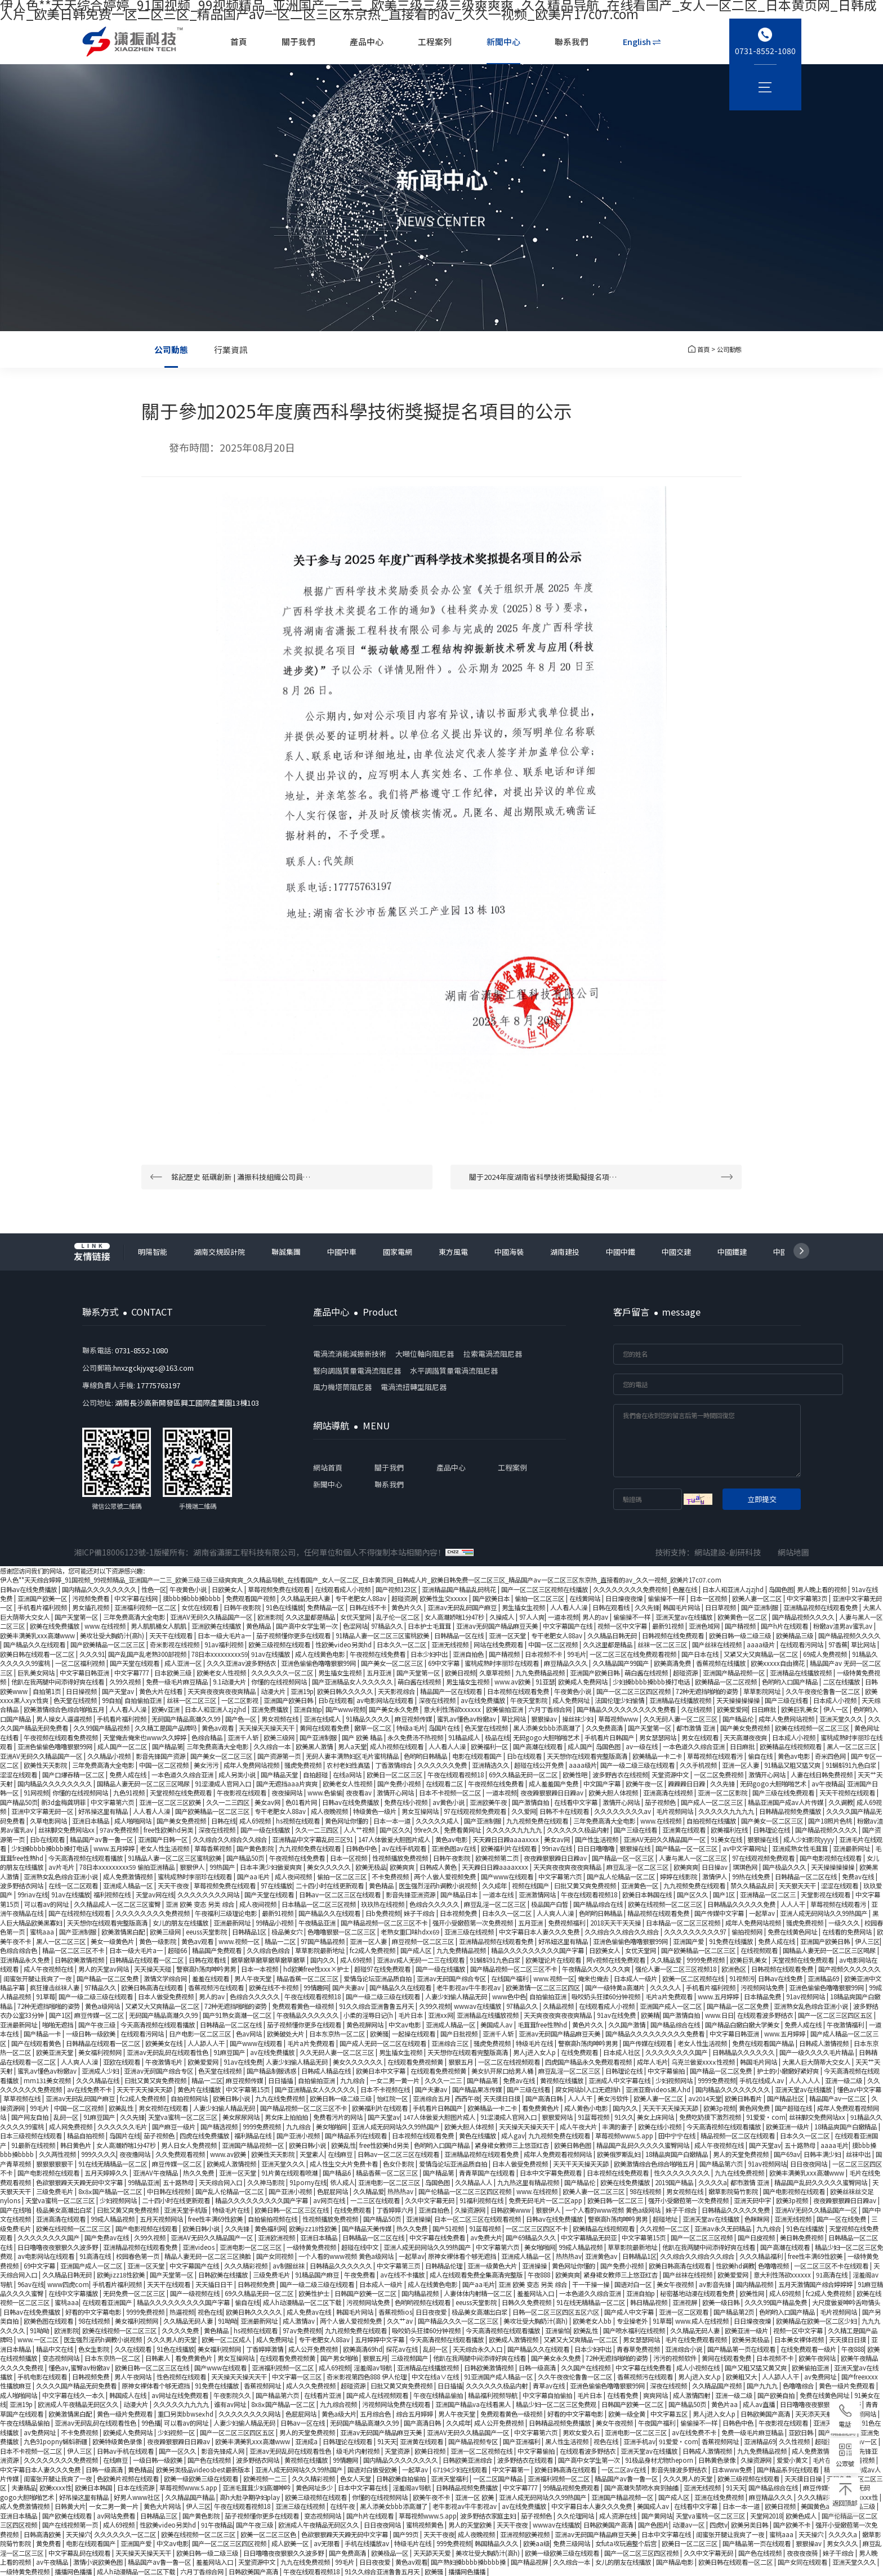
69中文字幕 (444, 1663)
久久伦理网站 (576, 2515)
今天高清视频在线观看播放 (86, 1857)
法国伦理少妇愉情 (620, 1700)
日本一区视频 (709, 1598)
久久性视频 (795, 2441)
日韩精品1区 (250, 1931)
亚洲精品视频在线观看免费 (821, 1607)
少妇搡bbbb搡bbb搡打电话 (652, 1681)
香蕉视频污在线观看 (217, 1987)
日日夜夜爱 (432, 2311)
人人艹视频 (360, 1829)
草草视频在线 (22, 2098)
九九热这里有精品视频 (529, 2182)
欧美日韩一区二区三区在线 (293, 2209)
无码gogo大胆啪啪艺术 (547, 1737)
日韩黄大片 (70, 2506)
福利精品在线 (253, 2135)
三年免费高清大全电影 (135, 1616)
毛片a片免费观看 (669, 1996)
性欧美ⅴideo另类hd (344, 1644)
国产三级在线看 (787, 1700)
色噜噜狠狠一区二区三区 (342, 1931)
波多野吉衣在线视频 (620, 1774)
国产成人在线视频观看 (378, 2395)
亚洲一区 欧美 (475, 2497)
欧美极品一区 (390, 2552)
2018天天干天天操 (616, 1922)
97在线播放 (276, 1885)
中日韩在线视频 (169, 2191)
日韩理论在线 (772, 1829)
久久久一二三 (444, 2080)
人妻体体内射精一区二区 (479, 2293)
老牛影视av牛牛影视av (469, 1987)
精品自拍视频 (86, 2135)
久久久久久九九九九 (727, 1811)
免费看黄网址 (463, 1829)
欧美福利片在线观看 (509, 1848)
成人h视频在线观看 (397, 1746)
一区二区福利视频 (80, 1663)
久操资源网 (470, 2209)
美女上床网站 (656, 2117)
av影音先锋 (716, 2284)
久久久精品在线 (98, 2080)
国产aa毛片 (254, 1876)
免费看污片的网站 (338, 2117)
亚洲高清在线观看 (61, 2218)
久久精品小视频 (109, 1756)
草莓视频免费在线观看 (279, 1589)
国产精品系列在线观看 (357, 2135)
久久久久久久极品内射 (578, 1829)
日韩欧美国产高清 (766, 2413)
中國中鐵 (620, 1251)
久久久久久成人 (438, 1820)
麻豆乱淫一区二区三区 (638, 1866)
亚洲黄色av (602, 2256)
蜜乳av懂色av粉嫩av (467, 1718)
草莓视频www (619, 1718)
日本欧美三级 (173, 1672)
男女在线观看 (700, 1737)
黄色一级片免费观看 (847, 2385)
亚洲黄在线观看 (684, 1829)
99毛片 (576, 1654)
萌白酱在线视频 (647, 1672)
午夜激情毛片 (164, 2061)
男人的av (596, 1616)
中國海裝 (509, 1251)
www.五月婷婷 (114, 1848)
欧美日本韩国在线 (648, 1894)
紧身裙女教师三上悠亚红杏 (513, 2145)
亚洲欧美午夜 (489, 1802)
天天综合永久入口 (478, 2349)
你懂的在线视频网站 (280, 1681)
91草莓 (45, 1996)
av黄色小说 (449, 1802)
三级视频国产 (410, 2358)
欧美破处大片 (286, 2033)
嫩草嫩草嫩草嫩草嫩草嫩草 (269, 1959)
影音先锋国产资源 (161, 1756)
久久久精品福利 (761, 2256)
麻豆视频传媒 (414, 1718)
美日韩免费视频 (802, 2237)
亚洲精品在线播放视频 (801, 1672)
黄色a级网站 (103, 2006)
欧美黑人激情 (315, 1746)
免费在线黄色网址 (793, 1931)
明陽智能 (152, 1251)
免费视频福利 (567, 1922)
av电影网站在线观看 (385, 1700)
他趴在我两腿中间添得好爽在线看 (58, 1681)
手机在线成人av (762, 2080)
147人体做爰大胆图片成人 (395, 1839)
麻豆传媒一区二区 (100, 2015)
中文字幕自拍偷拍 (548, 2395)
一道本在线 (499, 1894)
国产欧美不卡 (792, 2524)
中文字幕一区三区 (297, 2376)
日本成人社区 (622, 2052)
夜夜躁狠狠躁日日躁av (552, 1792)
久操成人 (502, 1616)
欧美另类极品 (751, 2339)
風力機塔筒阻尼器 (342, 1386)
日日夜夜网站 (809, 2163)
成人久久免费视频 (311, 2385)
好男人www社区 (138, 2497)
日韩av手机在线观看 (126, 2450)
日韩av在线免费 (781, 1978)
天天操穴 (78, 2534)
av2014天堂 (704, 2098)
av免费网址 (821, 2376)
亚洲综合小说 (684, 2349)
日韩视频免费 (257, 2284)
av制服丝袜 (289, 2265)
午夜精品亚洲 (317, 1922)
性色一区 (153, 1589)
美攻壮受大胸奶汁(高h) (113, 1635)
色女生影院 (94, 2349)
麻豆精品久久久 (566, 1663)
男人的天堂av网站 (104, 1968)
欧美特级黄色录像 (118, 2441)
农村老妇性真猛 (349, 1765)
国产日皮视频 (757, 2237)
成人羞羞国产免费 (554, 1783)
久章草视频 (495, 1672)
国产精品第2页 (734, 2311)
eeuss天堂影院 (207, 1931)
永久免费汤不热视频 (416, 1737)
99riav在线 (558, 1848)
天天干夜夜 (174, 1885)
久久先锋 (647, 1607)
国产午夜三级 (97, 2024)
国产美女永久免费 (394, 1709)
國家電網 (397, 1251)
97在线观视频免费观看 (476, 1811)
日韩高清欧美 (43, 2534)
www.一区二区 (38, 2339)
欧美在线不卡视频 (274, 1987)
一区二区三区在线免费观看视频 (634, 1654)
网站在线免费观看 (499, 1644)
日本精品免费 (763, 1996)
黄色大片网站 (163, 2506)
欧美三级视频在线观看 (280, 1644)
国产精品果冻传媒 (477, 2089)
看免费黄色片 (541, 2108)
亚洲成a (307, 2441)
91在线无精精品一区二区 (113, 2163)
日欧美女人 (228, 1589)
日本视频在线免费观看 (618, 2172)
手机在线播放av (368, 2543)
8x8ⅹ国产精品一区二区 (111, 2191)
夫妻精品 (23, 2487)
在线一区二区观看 (74, 1885)
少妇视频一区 (177, 2432)
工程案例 (512, 1467)
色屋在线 (685, 1589)
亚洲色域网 (705, 1625)
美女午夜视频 (676, 2284)
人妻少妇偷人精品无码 (457, 1996)
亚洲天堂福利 (450, 2478)
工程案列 (435, 41)
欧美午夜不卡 (432, 2497)
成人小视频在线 (698, 2367)
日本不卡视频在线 (386, 2089)
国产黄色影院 (256, 1848)
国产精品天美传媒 (367, 2228)
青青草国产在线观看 (487, 2172)
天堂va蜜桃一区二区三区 (183, 2117)
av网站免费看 (117, 2515)
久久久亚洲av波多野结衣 (242, 1663)
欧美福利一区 (490, 1746)
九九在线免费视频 (280, 2098)
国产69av (787, 2154)
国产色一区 (241, 1718)
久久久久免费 (181, 2330)
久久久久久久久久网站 (209, 1894)
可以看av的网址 (47, 1904)
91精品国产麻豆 (318, 2274)
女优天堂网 (356, 1616)
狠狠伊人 (193, 1866)
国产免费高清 (348, 2552)
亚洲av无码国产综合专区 (452, 1978)
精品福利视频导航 (493, 2395)
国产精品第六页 (721, 2163)
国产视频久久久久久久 (849, 1968)
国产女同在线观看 (803, 2561)
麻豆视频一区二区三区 (424, 1941)
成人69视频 (256, 1820)
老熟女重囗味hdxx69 (411, 1931)
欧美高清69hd (362, 2349)
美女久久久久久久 (358, 2061)
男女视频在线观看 (164, 2108)
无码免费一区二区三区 (135, 2293)
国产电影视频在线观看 (831, 1857)
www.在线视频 (105, 1625)
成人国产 (580, 1746)
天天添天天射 (814, 2413)
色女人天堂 (356, 2478)
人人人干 (794, 1904)
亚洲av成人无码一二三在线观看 (421, 1959)
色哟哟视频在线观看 (423, 2302)
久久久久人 (666, 1987)
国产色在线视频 (210, 2459)
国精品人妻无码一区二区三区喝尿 (144, 1783)
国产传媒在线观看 (648, 2043)
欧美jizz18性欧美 (313, 2228)
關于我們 (299, 41)
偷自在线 (761, 1756)
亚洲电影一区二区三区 (390, 2182)
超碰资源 (403, 1598)
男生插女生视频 (524, 1607)
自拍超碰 (316, 1774)
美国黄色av (818, 2506)
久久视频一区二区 (665, 2228)
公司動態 (171, 349)
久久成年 (495, 1885)
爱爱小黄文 (793, 2459)
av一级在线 (642, 1746)
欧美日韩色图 (573, 2145)
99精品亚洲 (143, 2182)
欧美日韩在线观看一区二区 (38, 1654)
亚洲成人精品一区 (128, 1885)
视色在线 (210, 2311)
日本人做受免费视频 (166, 1996)
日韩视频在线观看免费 (783, 1968)
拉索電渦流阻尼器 (492, 1353)
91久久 (624, 2117)
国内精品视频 (755, 2284)
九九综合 (353, 2080)
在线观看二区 (445, 1783)
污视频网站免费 (763, 1987)
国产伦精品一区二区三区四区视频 (465, 2191)
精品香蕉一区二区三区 (308, 1978)
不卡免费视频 (391, 1876)
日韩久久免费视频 (527, 2302)
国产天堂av (119, 1691)
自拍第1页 (48, 1691)
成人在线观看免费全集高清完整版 (477, 2274)
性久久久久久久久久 (682, 2172)
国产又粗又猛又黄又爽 (756, 2367)
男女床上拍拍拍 (287, 2117)
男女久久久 (843, 2543)
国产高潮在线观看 (538, 1746)
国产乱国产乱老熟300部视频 (148, 1654)
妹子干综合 (420, 1913)
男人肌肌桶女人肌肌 (159, 1625)
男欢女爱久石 (582, 2432)
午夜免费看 (360, 2274)
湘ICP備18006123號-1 (114, 1552)
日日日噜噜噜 (596, 1848)
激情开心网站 (767, 1774)
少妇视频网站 (674, 2080)
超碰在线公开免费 (539, 1765)
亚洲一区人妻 (741, 1765)
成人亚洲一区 (183, 1663)
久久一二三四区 (228, 1802)
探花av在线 (403, 2349)
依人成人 (342, 2182)
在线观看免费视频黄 (416, 2061)
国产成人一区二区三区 (712, 1802)
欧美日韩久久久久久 (345, 1691)
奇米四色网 (831, 1756)
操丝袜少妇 (578, 1718)
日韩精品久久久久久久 (744, 2052)
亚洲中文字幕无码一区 (43, 1811)
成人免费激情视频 (128, 1876)
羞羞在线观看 (211, 1978)
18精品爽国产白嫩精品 (846, 2126)
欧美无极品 (370, 1866)
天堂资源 (398, 2450)
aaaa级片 (762, 1644)
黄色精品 (259, 1625)
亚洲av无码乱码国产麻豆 (462, 1607)
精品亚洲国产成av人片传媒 (786, 1802)
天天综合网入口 (221, 2182)
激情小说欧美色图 (98, 2561)
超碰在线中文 (360, 2247)
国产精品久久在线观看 (35, 1644)
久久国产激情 (627, 2024)
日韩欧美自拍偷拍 (401, 2478)
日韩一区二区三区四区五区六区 (556, 2311)
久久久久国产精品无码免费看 (77, 2385)
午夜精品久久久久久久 (308, 2015)
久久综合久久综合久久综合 (231, 1839)
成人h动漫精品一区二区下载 (303, 2302)
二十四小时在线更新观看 (330, 1885)
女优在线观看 (200, 1607)
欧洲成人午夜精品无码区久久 (79, 2404)
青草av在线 (550, 2385)
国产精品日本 (459, 1894)
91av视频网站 (806, 1996)
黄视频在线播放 (562, 2080)
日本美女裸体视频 (800, 2339)
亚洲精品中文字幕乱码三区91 (313, 1839)
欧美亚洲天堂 (55, 2052)
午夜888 (540, 2274)
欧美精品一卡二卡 (658, 1756)
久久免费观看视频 (181, 2154)
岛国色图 (781, 1589)
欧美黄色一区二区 (743, 1616)
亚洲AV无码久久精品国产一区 (212, 1616)
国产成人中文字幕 (629, 2311)
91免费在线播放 (732, 1941)
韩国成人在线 (128, 2395)
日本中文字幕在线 (363, 2487)
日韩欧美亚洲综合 (468, 2459)
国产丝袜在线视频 (717, 1644)
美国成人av (497, 2024)
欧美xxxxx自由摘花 (778, 1663)
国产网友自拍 (30, 2117)
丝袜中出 (859, 2154)
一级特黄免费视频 (312, 2247)
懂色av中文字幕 (859, 2089)
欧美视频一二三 (265, 2478)
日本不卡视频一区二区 (451, 1792)
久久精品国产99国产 (621, 1663)
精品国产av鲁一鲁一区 (102, 1839)
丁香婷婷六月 (395, 2209)
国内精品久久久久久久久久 (100, 1589)
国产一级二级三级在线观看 (638, 1765)
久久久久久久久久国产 (677, 2052)
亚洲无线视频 (450, 1644)
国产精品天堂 (280, 1774)
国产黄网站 (656, 2515)
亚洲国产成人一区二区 (671, 2006)
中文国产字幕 (602, 1783)
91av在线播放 (271, 1654)
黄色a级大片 (339, 2413)
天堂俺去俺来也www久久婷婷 (145, 1737)
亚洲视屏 (685, 2302)
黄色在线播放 (478, 2135)
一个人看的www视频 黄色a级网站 (613, 2209)
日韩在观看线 (611, 1607)
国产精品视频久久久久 (804, 1616)
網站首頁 (327, 1467)
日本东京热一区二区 (338, 2033)
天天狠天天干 (798, 1885)
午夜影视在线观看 (242, 1792)
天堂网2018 (766, 2515)
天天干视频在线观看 (848, 1792)
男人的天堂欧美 (470, 2524)
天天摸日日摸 (502, 2098)
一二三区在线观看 (376, 2200)
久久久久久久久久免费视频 (631, 1589)
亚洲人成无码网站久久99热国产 (824, 1913)
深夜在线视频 (437, 1700)
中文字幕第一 (511, 2469)
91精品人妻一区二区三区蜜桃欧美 (383, 1635)
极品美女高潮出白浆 (64, 2209)
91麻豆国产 (230, 2052)
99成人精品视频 (113, 2218)
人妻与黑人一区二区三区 (694, 1857)
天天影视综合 (397, 1691)
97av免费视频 (120, 1829)
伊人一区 (836, 1709)
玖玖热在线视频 (383, 1904)
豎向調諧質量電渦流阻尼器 (357, 1370)
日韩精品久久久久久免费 (742, 1904)
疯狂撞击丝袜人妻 (55, 1987)
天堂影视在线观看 (826, 1894)
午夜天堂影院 (529, 1700)
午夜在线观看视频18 (456, 1774)
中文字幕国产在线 (568, 1625)
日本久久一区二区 (402, 1644)
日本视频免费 (459, 1913)
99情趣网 (316, 1987)
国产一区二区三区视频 (702, 2237)
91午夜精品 (217, 2524)
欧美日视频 (460, 1672)
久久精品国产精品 (190, 2497)
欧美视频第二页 (497, 1857)
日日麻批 (764, 1709)
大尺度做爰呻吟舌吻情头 (846, 2302)
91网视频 (36, 1792)
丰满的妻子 (618, 2126)
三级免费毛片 (55, 2191)
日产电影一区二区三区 (201, 2033)
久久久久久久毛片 (123, 2126)
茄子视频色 (661, 1802)
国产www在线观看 (508, 1876)
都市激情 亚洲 (696, 1727)
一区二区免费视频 (719, 1774)
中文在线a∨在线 (436, 2376)
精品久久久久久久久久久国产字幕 (538, 1950)
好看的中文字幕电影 (94, 2311)
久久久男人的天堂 (172, 2339)
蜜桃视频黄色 (425, 2524)
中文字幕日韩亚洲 (85, 1672)
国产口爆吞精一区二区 (74, 1774)
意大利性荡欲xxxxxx (453, 1709)
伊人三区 (867, 1941)
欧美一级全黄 (627, 2413)
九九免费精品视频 (541, 1672)
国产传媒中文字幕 (720, 1913)
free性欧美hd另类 (169, 1829)
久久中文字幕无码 (430, 2200)
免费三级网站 (572, 2543)
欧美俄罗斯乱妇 (619, 2154)
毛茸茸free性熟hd (543, 2024)
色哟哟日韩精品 (426, 1756)
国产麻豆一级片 (174, 2126)
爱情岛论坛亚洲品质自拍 (378, 1978)
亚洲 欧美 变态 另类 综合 (201, 1904)
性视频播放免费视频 (401, 1857)
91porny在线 (308, 2182)
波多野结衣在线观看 (526, 2459)
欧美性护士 (314, 2293)
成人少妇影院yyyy (809, 1839)
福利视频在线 (112, 1894)
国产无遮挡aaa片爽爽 (287, 1783)
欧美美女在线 (164, 2043)
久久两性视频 (58, 2154)
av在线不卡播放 (403, 2274)
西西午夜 (467, 2098)
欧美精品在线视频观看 (791, 1746)
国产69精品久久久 (532, 2237)
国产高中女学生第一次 (308, 1625)
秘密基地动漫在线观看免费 (698, 2293)
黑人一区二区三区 (852, 1746)
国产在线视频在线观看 (80, 1913)
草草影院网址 (762, 1691)
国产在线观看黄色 (37, 2043)
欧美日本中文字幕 (381, 2070)
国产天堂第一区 (77, 1616)
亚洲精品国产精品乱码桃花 (460, 1589)
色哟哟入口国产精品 (790, 1681)
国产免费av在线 (107, 2237)
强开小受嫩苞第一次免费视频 (473, 1922)
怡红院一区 (393, 2098)
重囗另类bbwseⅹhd (186, 2413)
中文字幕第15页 (248, 2089)
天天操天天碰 (153, 1968)
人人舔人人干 (207, 2043)
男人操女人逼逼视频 (64, 1718)
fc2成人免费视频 (373, 1950)
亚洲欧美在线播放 (217, 1625)
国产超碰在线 (794, 2108)
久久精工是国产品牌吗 (166, 1727)
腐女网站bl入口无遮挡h (588, 2089)
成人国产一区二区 (123, 1746)
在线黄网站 (585, 1598)
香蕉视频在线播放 (721, 1663)
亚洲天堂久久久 (841, 1718)
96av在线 (30, 2284)
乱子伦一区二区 (398, 1616)
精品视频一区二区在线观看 (739, 2135)
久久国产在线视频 (586, 2367)
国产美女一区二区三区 (393, 1663)
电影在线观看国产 (477, 1756)
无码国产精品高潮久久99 (186, 1718)
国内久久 (323, 1959)
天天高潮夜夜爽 (746, 1737)
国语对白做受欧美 (373, 2469)
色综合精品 (207, 1737)
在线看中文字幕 (576, 1802)
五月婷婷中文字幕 (380, 2339)
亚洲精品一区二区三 (768, 1894)
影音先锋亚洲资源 (411, 1894)
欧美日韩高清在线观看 (153, 1987)
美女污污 (207, 1765)
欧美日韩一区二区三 (616, 2200)
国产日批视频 (459, 2033)
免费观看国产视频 (251, 1598)
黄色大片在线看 (161, 1691)
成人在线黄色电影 (320, 1654)
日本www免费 (732, 2469)
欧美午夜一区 (645, 1783)
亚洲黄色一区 (640, 1885)
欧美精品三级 (795, 1635)
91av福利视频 (224, 1644)
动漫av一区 (861, 2441)
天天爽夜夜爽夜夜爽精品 (222, 1691)
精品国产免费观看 (217, 1950)
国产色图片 (653, 2524)
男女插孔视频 (91, 1607)
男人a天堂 (352, 1746)
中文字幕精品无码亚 (589, 2237)
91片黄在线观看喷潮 (290, 2172)
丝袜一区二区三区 (663, 1644)
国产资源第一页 (279, 1756)
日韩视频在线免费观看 (674, 1635)
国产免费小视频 (399, 1783)
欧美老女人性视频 (222, 1672)
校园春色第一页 (138, 2256)
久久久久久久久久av (623, 1811)
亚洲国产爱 (689, 1941)
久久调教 (840, 1802)
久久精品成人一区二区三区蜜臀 (118, 1904)
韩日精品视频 (649, 2302)
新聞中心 (503, 41)
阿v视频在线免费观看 (616, 1959)
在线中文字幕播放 (74, 2293)
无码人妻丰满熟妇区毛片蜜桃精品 (353, 1756)
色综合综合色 (19, 1950)
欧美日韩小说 (232, 2098)
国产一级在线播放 (266, 1829)
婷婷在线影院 (679, 1876)
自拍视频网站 (190, 2098)
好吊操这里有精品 (104, 1811)
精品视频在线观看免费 (659, 1913)
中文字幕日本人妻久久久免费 (540, 1931)
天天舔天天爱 (432, 2552)
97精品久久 (387, 1625)
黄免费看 (49, 2543)
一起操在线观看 (414, 2033)
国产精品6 (338, 2172)
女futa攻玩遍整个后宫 (626, 2543)
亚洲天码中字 (753, 2200)
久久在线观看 (133, 2349)
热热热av (401, 2191)
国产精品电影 (675, 2561)
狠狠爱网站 (558, 2117)
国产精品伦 (739, 1718)
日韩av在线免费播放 (29, 1589)
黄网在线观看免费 (325, 1727)
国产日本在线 (700, 1654)
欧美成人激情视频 (232, 2163)
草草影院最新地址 (320, 1950)
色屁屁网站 (333, 2191)
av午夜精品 (827, 1783)
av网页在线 (330, 2200)
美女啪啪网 (332, 2126)
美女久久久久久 (329, 1866)
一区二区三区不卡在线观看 (832, 2265)
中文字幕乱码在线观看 (80, 2552)
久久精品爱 (666, 1959)
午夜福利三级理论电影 (226, 1913)
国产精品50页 (19, 1802)
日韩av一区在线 (303, 2422)
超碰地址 (666, 2218)
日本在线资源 (136, 2487)
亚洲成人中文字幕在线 (620, 2080)
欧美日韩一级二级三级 (741, 1635)
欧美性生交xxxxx (444, 1598)
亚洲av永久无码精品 (723, 2228)
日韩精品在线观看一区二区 (147, 1959)
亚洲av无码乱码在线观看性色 (168, 2052)
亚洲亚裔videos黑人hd (659, 2089)
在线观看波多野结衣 (766, 2015)
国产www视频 (345, 1709)
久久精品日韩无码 (613, 1635)
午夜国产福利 (657, 2422)
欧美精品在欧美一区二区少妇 (817, 2320)
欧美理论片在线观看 (554, 1959)
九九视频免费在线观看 (538, 1820)
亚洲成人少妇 (101, 2070)
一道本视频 (563, 1616)
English (642, 41)
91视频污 (742, 1978)
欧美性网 (752, 2293)
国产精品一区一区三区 (687, 1848)
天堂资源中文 (671, 1774)
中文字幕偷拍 (667, 2070)
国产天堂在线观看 (135, 1663)
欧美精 (650, 2015)
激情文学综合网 (166, 1978)
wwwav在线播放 (478, 2006)
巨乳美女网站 (36, 1672)
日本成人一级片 (636, 1978)
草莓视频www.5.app (625, 2135)
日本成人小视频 (835, 1700)
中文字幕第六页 (113, 1802)
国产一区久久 (178, 2450)
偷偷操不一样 (667, 1598)
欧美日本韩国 (94, 2487)
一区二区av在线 (624, 2469)
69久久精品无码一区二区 (524, 1774)
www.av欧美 (513, 1681)
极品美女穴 (287, 1931)
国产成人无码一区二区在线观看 (384, 2043)
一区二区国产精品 (498, 2478)
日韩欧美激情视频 (80, 1959)
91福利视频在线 (482, 2200)
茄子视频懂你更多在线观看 (294, 1635)
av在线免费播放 (484, 1700)
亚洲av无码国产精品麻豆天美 (497, 1625)
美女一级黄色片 (113, 1941)
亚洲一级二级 (844, 2080)
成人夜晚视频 (330, 1811)
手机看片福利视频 (43, 1607)
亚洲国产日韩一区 (163, 1839)
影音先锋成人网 (223, 2450)
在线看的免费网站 (847, 1931)
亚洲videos (199, 2247)
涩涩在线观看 (19, 1774)
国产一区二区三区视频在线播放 (545, 1589)
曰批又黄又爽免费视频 (586, 1885)
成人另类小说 (237, 1774)
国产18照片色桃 (831, 1820)
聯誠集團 (286, 1251)
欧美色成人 (802, 2515)
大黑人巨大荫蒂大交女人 (817, 2061)
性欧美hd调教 (735, 2265)
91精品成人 (464, 1737)
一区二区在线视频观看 (510, 2061)
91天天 (386, 2441)
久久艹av (400, 2320)
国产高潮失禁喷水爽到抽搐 (642, 2487)
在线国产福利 (510, 1978)
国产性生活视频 (597, 1839)
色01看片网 (302, 1802)
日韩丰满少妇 (823, 2154)
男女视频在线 (280, 1718)
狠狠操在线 (763, 1839)
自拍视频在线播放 (712, 1820)
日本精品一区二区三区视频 (320, 1904)
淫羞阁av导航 (374, 2367)
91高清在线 (96, 2256)
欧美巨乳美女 (800, 1709)
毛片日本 (411, 2015)
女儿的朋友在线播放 (181, 1922)
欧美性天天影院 (46, 1765)
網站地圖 (793, 1552)
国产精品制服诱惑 (272, 2070)
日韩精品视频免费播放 (791, 1811)
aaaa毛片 (834, 2145)
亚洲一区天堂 (508, 1635)
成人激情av (299, 2320)
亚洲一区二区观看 (684, 2311)
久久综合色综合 (269, 1950)
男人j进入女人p (535, 2052)
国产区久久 (395, 1829)
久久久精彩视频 (246, 2265)
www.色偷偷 (324, 1792)
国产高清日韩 (544, 2098)
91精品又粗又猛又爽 (793, 1765)
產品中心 (367, 41)
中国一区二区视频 (553, 1644)
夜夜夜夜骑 (803, 2552)
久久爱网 (523, 1811)
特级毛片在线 (535, 2043)
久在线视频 (697, 1709)
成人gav (513, 2135)
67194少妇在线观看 (461, 2469)
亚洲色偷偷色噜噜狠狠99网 (319, 1663)
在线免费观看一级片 (809, 2349)
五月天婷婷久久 (107, 2172)
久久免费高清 (605, 1727)
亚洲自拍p (307, 1709)
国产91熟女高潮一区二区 (238, 2015)
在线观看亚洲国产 (107, 2302)
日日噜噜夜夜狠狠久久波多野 (58, 2247)
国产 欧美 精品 (363, 1737)
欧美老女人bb (593, 2320)
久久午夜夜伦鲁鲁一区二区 (824, 1691)
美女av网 (268, 1802)
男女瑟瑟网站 (658, 1737)
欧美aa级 (536, 2543)
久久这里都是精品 (311, 1616)
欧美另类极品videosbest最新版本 (204, 2469)
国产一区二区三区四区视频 (634, 1691)
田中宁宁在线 (677, 2135)
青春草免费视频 (639, 2349)
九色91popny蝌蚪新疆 (56, 2441)
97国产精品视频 (323, 1941)
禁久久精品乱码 (752, 1885)
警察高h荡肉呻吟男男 (207, 1968)
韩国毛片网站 (682, 1607)
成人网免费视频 (71, 2126)
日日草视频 (721, 1607)
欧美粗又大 (742, 2376)
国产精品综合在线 (599, 1904)
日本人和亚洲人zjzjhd (733, 1589)
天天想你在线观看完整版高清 (588, 1756)
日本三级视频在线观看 (32, 2135)
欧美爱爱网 (732, 1709)
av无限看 (327, 2543)
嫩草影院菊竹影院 (734, 2191)
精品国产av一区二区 (838, 2098)
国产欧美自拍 (776, 2395)
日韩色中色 (362, 1848)
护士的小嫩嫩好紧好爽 (788, 2070)
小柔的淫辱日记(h (369, 2015)
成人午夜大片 (579, 2126)
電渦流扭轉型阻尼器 (414, 1386)
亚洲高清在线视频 (668, 1792)
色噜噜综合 (799, 2385)
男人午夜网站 (133, 2376)
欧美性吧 (576, 1774)
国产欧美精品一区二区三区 (108, 1644)
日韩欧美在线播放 (223, 2274)
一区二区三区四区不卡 (537, 2228)
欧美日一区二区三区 (395, 1774)
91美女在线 (727, 1839)
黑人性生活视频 (567, 2441)
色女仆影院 (399, 2163)
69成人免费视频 (826, 1654)
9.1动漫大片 (230, 1681)
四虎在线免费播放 (205, 2135)
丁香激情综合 (394, 1765)
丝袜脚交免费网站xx (67, 1829)
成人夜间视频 (294, 1876)
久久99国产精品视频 (102, 1727)
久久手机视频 (699, 1765)
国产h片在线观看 (785, 1625)
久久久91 (92, 1654)
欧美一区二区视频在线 (694, 1978)
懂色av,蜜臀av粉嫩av (80, 2367)
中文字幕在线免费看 (438, 2237)
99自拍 (111, 1700)
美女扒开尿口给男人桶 (503, 2070)
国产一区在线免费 (842, 2218)
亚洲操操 (418, 2218)
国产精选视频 (219, 2126)
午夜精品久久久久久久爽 (597, 1968)
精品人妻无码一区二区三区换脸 (208, 2256)
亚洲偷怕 (557, 2330)
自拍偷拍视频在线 (273, 2218)
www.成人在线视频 (702, 2320)
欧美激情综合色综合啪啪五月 (65, 1709)
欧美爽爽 (403, 1866)
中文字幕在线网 (136, 1598)
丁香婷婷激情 (265, 2349)
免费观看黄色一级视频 (304, 2006)
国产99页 (406, 2534)
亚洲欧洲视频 (277, 2237)
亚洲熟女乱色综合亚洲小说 (62, 1876)
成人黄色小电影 (586, 2108)
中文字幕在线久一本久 (74, 2395)
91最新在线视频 (34, 2145)
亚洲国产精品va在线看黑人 (473, 2404)
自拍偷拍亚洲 (143, 1700)
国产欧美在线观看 (67, 2515)
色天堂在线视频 (76, 1700)
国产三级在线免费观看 (784, 1792)
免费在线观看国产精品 (764, 2043)
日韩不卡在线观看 (565, 1811)
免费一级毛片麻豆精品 (177, 1681)
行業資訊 (231, 349)
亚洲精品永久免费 (25, 1959)
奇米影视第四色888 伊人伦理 (367, 2376)
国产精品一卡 (43, 2033)
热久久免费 (199, 2172)
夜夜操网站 (287, 1792)
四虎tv (719, 2524)
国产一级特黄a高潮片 (615, 1987)
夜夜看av (359, 1792)
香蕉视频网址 (263, 2385)
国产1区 (725, 1894)
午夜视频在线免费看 (378, 1654)
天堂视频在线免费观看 (181, 1792)
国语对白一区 (633, 2284)
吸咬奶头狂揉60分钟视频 (607, 1996)
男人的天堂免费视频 (741, 2154)
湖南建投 (564, 1251)
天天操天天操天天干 (267, 1727)
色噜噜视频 (774, 2265)
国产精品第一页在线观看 (742, 2349)
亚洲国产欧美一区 (43, 1598)
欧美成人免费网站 (583, 1681)
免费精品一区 (326, 1607)
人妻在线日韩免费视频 (822, 1774)
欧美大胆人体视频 (614, 1792)
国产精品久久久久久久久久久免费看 (627, 1709)
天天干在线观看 (171, 1635)
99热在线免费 (751, 1876)
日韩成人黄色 (439, 1866)
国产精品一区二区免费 (108, 1978)
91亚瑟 (545, 1681)
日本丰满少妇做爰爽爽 (272, 1866)
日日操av (715, 1866)
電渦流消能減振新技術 (349, 1353)
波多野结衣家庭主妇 (489, 2515)
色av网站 (250, 2033)
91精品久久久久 (368, 1718)
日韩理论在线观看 (348, 2441)
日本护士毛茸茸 (430, 1625)
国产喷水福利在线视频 (635, 2330)
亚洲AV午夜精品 (156, 2172)
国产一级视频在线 (195, 2293)
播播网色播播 (74, 2571)
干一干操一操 (591, 2284)
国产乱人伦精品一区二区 (622, 1876)
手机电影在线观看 (43, 2376)
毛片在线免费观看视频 (697, 2339)
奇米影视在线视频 (175, 1644)
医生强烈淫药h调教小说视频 (439, 1885)
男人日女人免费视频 (189, 2145)
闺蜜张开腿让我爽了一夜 (38, 1978)
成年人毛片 (652, 2061)
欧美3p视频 (719, 2108)
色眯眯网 (757, 2218)
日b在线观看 (335, 1700)
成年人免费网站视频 (787, 1718)
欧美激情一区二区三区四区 (544, 1987)
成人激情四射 (692, 2395)
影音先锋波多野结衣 (679, 2469)
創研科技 (745, 1552)
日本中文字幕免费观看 (551, 2172)
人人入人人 (805, 2080)
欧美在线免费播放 (55, 1625)
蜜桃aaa (43, 1931)
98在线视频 (646, 2191)
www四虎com (68, 2284)
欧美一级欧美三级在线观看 (202, 2478)
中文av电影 (405, 2024)
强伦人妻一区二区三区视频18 (676, 1968)
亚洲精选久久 (491, 1765)
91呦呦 (227, 2320)
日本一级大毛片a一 (225, 1635)
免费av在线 (859, 1876)
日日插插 (281, 2080)
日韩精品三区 (159, 2515)
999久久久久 (98, 2154)
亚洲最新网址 (852, 1848)
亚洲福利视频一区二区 (146, 1607)
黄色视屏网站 (365, 2024)
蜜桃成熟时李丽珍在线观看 (503, 1663)
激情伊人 (715, 1876)
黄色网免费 (755, 2108)
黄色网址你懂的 (347, 1820)
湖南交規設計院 (219, 1251)
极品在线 (497, 1737)
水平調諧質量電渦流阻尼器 (454, 1370)
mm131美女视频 (48, 2080)
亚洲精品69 (824, 1978)
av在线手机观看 (405, 1848)
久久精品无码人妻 (306, 1598)
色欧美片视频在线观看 (128, 2478)
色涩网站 (355, 1625)
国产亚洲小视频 (299, 2135)
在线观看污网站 (802, 1644)
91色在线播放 (285, 1607)
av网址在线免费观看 (180, 2395)
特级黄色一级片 (375, 1811)
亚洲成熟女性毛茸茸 (801, 1848)
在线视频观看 (760, 1950)
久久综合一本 (272, 1746)
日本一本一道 (392, 1820)
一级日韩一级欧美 (91, 2033)
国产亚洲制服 (760, 1607)
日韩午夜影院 (243, 1607)
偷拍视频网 (748, 1931)
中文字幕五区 (669, 2413)
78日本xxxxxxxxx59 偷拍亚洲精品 (127, 1866)
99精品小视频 (275, 1922)
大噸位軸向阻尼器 (424, 1353)
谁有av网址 (231, 2404)
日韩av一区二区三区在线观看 (340, 1894)
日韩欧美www (511, 2209)
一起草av (763, 1913)
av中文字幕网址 (746, 1848)
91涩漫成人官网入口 (224, 1783)
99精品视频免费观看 (572, 2487)
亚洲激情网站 (538, 1894)
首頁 (239, 41)
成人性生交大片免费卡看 (345, 2163)
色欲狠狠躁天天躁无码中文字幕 (80, 2182)
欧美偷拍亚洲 (505, 1709)
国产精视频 (741, 1625)
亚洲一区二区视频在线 (482, 2450)
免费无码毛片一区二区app (546, 2200)
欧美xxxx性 (55, 2487)
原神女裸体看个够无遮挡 (463, 2256)
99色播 (150, 2422)
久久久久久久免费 (443, 1765)
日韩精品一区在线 (459, 1635)
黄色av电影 (794, 1756)
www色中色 (509, 1996)
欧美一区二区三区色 (269, 2534)
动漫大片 (274, 1691)
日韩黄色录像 (717, 2459)
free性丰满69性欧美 (216, 2218)
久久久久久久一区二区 (283, 1672)
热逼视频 (182, 2311)
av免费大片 (486, 2237)
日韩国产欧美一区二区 (366, 2293)
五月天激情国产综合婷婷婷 (816, 2284)
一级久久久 (844, 1922)
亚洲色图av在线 (454, 1848)
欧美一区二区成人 (227, 2339)
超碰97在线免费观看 (383, 1968)
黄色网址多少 (315, 2487)
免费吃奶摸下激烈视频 (711, 2117)
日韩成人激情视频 (824, 2043)
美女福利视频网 (100, 2052)
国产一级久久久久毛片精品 (817, 2052)
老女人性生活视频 (165, 1848)
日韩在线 (223, 1820)
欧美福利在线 (730, 1829)
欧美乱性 (122, 2108)
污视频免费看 (91, 1598)
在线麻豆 (341, 2154)
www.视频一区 (239, 1941)
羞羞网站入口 (536, 2293)
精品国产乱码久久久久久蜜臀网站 (643, 2145)
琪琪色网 (746, 1866)
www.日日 (719, 2015)
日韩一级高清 (538, 2367)
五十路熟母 (800, 2145)
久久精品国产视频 (717, 2385)
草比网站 (864, 1644)
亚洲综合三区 (450, 2043)
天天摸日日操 (803, 2478)
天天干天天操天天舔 (145, 2089)
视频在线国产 (531, 1885)
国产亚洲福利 (522, 2441)
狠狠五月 (461, 2061)
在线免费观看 (580, 2052)
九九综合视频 (339, 2404)
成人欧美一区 (290, 2543)
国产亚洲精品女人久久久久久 (353, 1681)
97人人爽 (532, 1616)
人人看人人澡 (569, 1607)
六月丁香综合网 (550, 1709)
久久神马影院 (266, 2182)
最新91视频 (668, 1625)
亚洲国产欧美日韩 (595, 1672)
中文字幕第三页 (399, 2265)
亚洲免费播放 (270, 1709)
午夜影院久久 (232, 2395)
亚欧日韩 (801, 2432)
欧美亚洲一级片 (788, 2126)
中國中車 (341, 1251)
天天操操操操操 (738, 1700)
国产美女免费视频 (745, 1727)
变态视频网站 (61, 2358)
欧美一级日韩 (721, 2302)
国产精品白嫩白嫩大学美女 (743, 2024)
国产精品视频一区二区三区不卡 (385, 1922)
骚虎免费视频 (303, 1765)
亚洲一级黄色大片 (493, 2265)
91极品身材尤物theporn (660, 2459)
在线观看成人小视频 (343, 1589)
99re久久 (427, 1829)
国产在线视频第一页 (71, 2524)
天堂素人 (312, 2154)
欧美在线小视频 (660, 2126)
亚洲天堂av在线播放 (684, 1616)
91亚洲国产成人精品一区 (499, 2376)
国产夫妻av (349, 1987)
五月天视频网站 (162, 2218)
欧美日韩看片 (744, 2098)
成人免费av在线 (310, 2311)
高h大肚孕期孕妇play (251, 2497)
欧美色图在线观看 (49, 2320)
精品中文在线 (55, 2349)
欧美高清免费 (673, 1663)
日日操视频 (82, 1691)
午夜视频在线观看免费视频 (62, 1737)
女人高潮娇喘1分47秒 (455, 1616)
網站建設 (710, 1552)
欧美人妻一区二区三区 (594, 2191)
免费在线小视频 (406, 1802)
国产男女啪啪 (339, 2358)
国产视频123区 (397, 1589)
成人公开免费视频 (314, 2349)
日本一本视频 (260, 1968)
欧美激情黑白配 (123, 1931)
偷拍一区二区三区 (540, 1598)
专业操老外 (633, 2320)
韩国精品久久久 (497, 2543)
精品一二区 (281, 1941)
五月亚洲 (380, 1672)
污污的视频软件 (675, 2358)
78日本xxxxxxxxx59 (219, 1654)
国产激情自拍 (531, 1802)
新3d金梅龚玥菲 (64, 1802)
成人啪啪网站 (133, 1820)
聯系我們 (571, 41)
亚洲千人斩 (244, 1737)
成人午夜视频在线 (49, 1968)
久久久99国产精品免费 (776, 2302)
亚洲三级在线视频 (470, 1931)
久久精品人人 (474, 2182)
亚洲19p (302, 1691)
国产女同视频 (275, 2256)
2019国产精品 (675, 2182)
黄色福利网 (270, 2228)
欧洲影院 (269, 1616)
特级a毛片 (410, 1727)
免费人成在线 (128, 1774)
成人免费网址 (571, 1700)
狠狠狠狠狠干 (55, 2163)
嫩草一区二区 (373, 1727)
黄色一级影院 (158, 1941)
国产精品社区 (786, 2098)
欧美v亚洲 (166, 1709)
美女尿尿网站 (241, 2117)
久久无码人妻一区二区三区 (681, 1718)
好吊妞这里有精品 (564, 1941)
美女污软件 (613, 2098)
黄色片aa (725, 2404)
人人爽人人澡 (556, 1913)
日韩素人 (158, 2358)
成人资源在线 (618, 2515)
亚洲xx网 (440, 2015)
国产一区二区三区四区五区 (836, 2015)
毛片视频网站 (675, 1811)
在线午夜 (343, 2506)
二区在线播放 (842, 1681)
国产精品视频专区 (474, 2441)
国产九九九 (763, 2385)
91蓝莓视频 (594, 2117)
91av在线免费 (617, 2015)
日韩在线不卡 (368, 1607)
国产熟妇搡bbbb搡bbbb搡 (469, 2561)
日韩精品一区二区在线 (807, 1876)
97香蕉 (838, 1644)
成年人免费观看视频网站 (559, 2154)
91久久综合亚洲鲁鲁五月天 (377, 2006)
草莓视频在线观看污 (715, 1756)
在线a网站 (348, 1774)
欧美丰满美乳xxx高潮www (38, 1635)
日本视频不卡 (544, 1654)
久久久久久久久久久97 (696, 1931)
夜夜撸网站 (135, 2154)
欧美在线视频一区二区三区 (813, 1727)
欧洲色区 (734, 1968)
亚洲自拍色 (469, 1654)
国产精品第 (167, 1746)
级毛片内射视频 (358, 2450)
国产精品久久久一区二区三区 (459, 2320)
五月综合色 (376, 2413)
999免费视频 (453, 2543)
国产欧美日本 (491, 1598)
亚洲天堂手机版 (186, 2209)
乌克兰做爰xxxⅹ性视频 (704, 2061)
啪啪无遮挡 (58, 2024)
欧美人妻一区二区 (757, 1598)
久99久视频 (125, 1681)
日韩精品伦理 (444, 2265)
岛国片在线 (445, 1727)
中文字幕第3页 (808, 1598)
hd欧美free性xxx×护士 (317, 1968)
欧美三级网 (280, 1737)
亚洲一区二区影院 (723, 1792)
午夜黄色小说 (189, 1589)
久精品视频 (559, 2006)
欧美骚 (379, 2033)
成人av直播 (760, 2404)
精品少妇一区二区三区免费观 (557, 2404)
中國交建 (676, 1251)
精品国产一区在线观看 (452, 1691)
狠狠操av (545, 1718)
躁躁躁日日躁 (687, 1783)
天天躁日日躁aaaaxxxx (506, 1839)
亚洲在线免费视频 (720, 2497)
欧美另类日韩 (750, 2524)
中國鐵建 (732, 1251)
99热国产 (223, 1866)
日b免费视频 (382, 1913)
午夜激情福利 (846, 2024)
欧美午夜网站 (818, 2358)
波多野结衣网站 (22, 1885)
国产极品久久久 (785, 1866)
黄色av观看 (218, 1727)
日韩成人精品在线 (327, 2070)
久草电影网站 (49, 1820)
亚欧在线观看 (122, 2061)
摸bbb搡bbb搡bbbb (192, 1598)
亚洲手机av (639, 2441)
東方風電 (453, 1251)
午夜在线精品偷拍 (439, 2395)
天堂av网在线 (155, 1894)
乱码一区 (66, 2117)
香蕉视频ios (395, 2311)
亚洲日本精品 (91, 1820)
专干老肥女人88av (361, 1598)
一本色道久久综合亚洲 (694, 1746)
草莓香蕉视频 (213, 1848)
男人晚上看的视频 (822, 1589)
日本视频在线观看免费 (519, 1691)
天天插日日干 (214, 2284)
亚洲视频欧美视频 (525, 2534)
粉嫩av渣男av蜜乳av (843, 1625)
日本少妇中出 (430, 1654)
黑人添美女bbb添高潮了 (547, 1727)
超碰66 (178, 1950)
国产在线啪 (16, 2209)
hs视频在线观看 (299, 1820)
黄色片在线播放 (199, 2089)
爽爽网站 (656, 2395)
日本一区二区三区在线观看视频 (478, 2218)
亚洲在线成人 (323, 1718)
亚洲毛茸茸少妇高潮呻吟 (257, 2487)
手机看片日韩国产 (610, 1737)
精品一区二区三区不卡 (74, 1950)
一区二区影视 (240, 1700)
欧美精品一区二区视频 (727, 1681)
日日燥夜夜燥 (624, 1598)
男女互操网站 (421, 1811)
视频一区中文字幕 (623, 1625)
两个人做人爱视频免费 (446, 1876)
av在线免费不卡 (90, 2089)
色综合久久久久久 (435, 1904)
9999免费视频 (706, 1959)
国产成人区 (416, 1950)
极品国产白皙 (550, 1904)
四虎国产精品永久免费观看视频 (589, 2061)
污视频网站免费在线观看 (397, 2404)
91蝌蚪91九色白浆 (852, 1765)
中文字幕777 (132, 1672)
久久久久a (712, 2182)
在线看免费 (623, 2395)
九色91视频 (129, 1792)
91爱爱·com (766, 2117)
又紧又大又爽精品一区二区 (762, 1654)
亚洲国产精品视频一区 (734, 1672)
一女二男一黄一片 (395, 2080)
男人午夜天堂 (253, 1978)
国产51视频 (449, 2228)
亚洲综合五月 (432, 2098)
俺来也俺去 (594, 1978)
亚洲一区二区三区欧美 (171, 1802)
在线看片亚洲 (323, 2395)
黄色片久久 (407, 1607)
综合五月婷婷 (415, 2413)
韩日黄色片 (76, 2145)
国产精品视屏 (530, 2561)
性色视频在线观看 (182, 2376)
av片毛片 (62, 1866)
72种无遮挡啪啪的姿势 (708, 1691)
